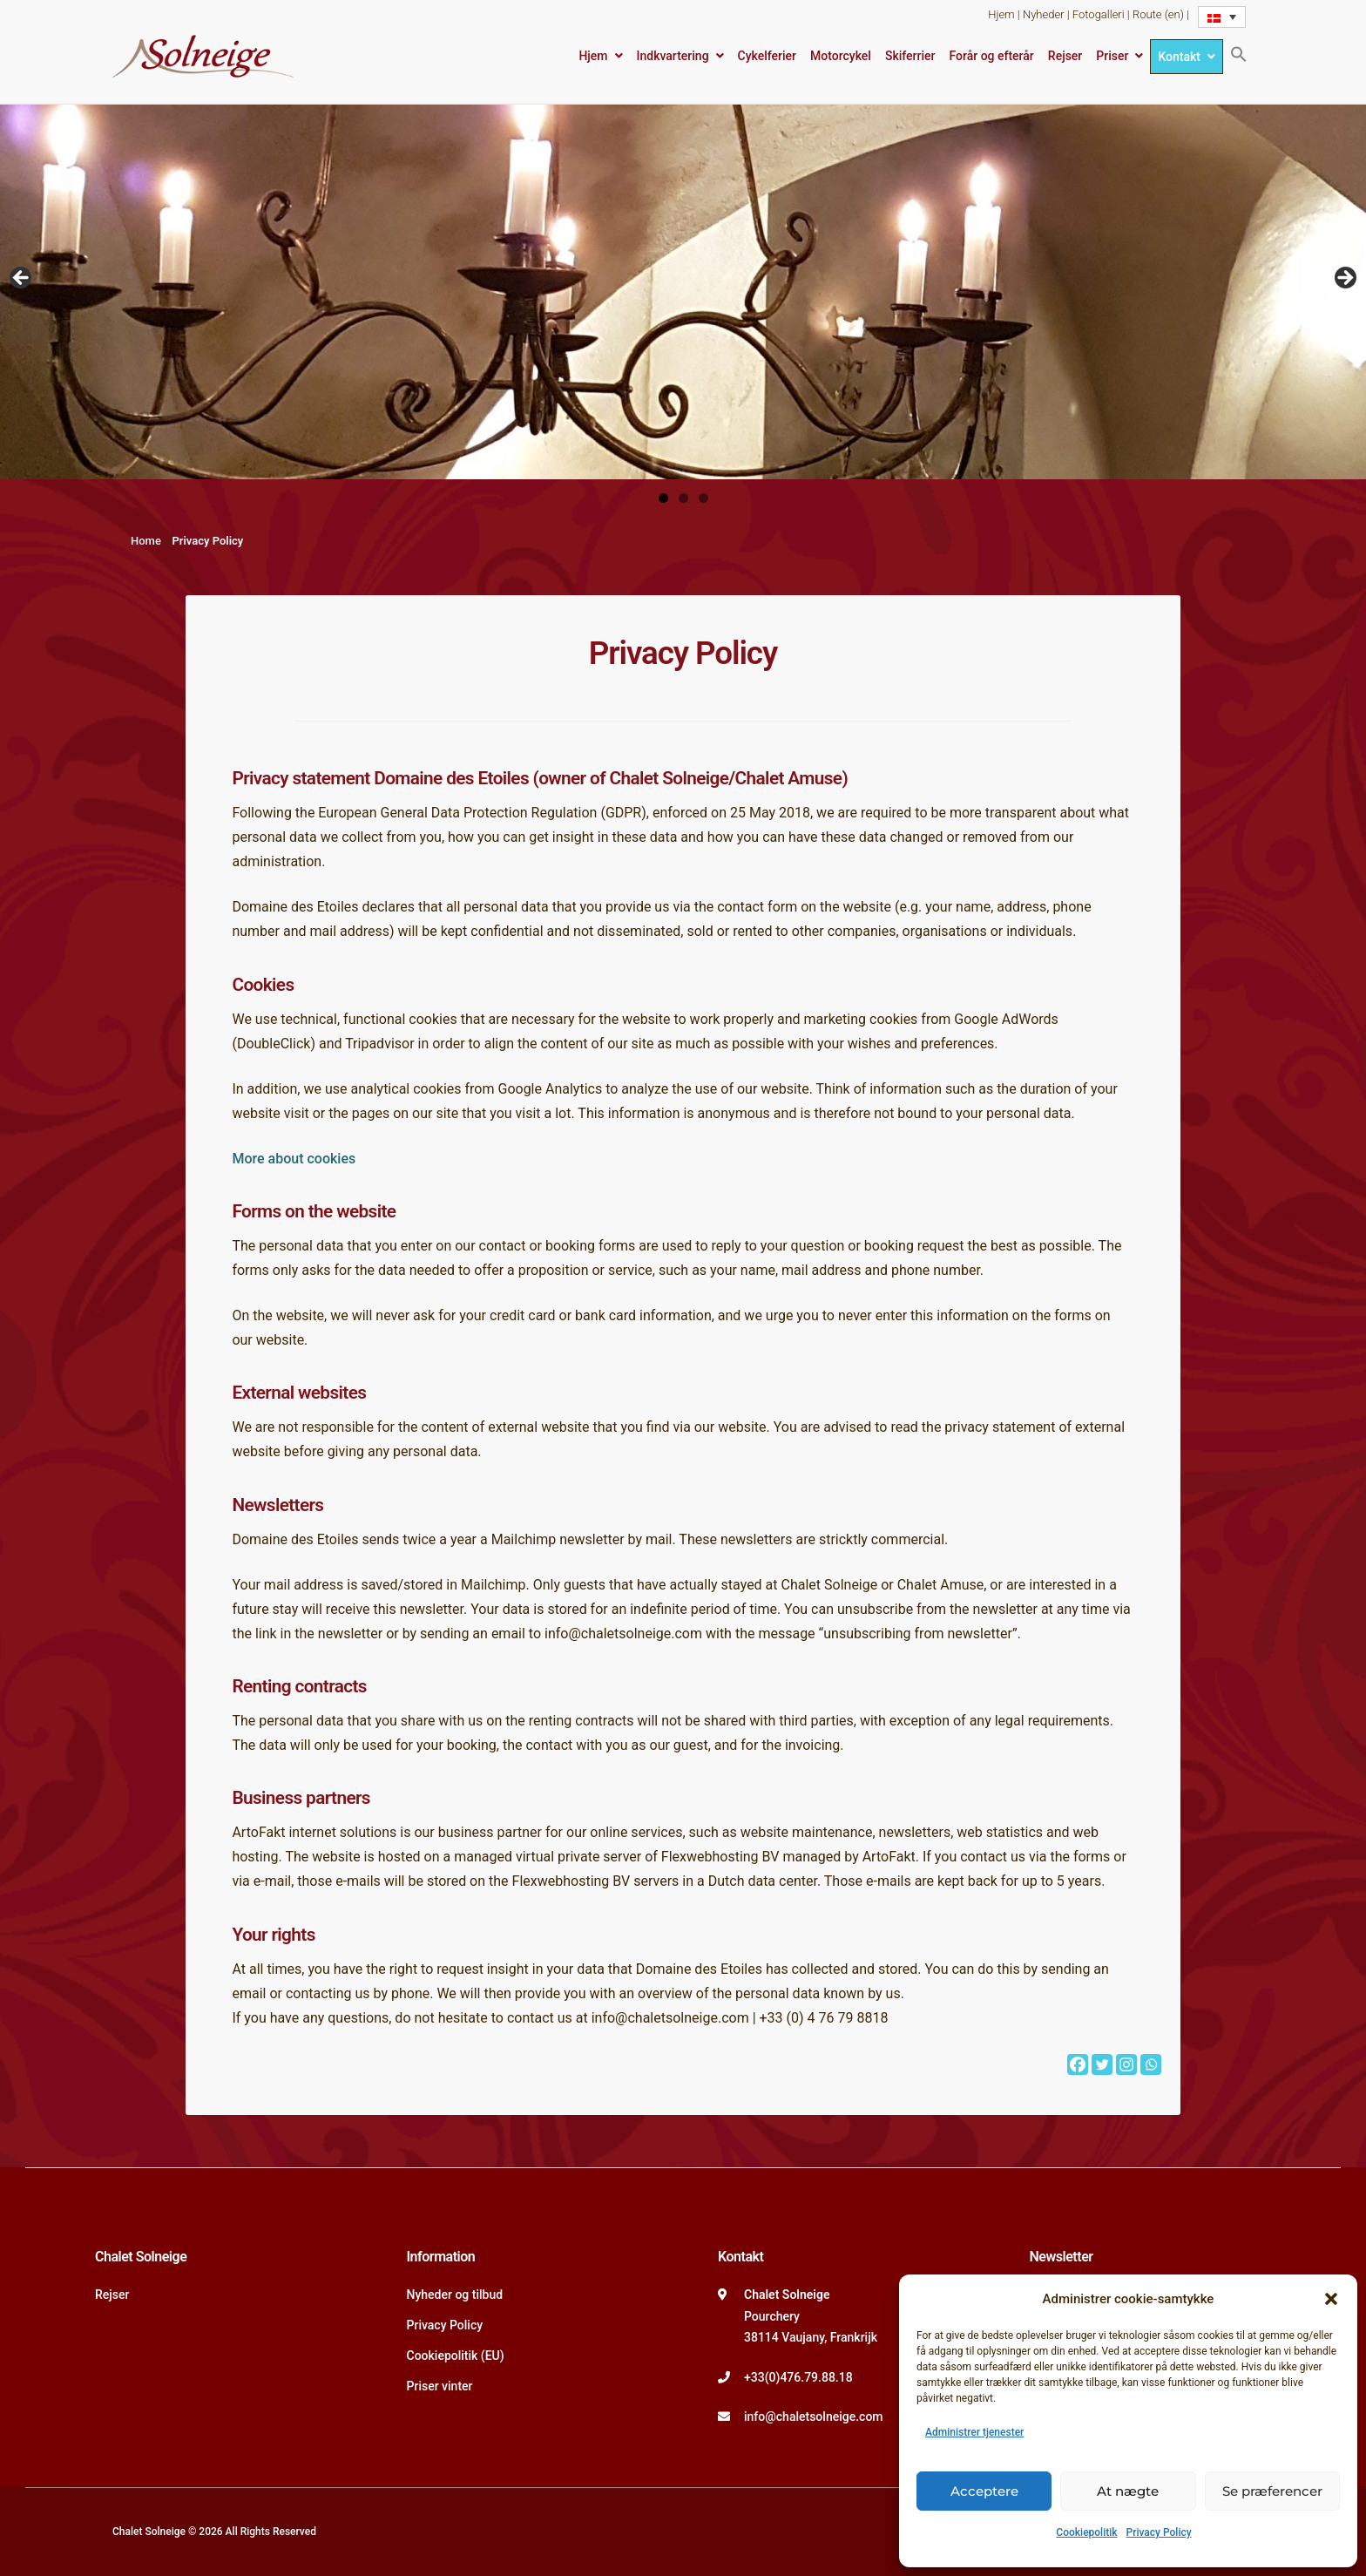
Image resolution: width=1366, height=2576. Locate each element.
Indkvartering (673, 56)
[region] (683, 283)
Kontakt (1179, 57)
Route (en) (1158, 14)
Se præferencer (1272, 2491)
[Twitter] (1102, 2064)
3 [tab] (703, 498)
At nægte (1128, 2491)
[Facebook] (1077, 2064)
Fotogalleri (1098, 14)
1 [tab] (663, 498)
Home (146, 540)
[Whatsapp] (1150, 2064)
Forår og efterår (991, 56)
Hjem (1001, 14)
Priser (1112, 56)
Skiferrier (910, 56)
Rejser (1065, 56)
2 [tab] (683, 498)
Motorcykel (840, 56)
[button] (1331, 2299)
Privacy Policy (1159, 2532)
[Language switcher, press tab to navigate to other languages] (1222, 17)
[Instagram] (1126, 2064)
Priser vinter (440, 2386)
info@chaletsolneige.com (813, 2416)
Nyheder (1044, 14)
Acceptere (984, 2491)
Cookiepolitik (1086, 2532)
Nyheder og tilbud (455, 2294)
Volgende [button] (1344, 279)
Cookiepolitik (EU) (455, 2355)
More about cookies (293, 1158)
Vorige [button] (22, 279)
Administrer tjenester (974, 2432)
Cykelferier (767, 56)
